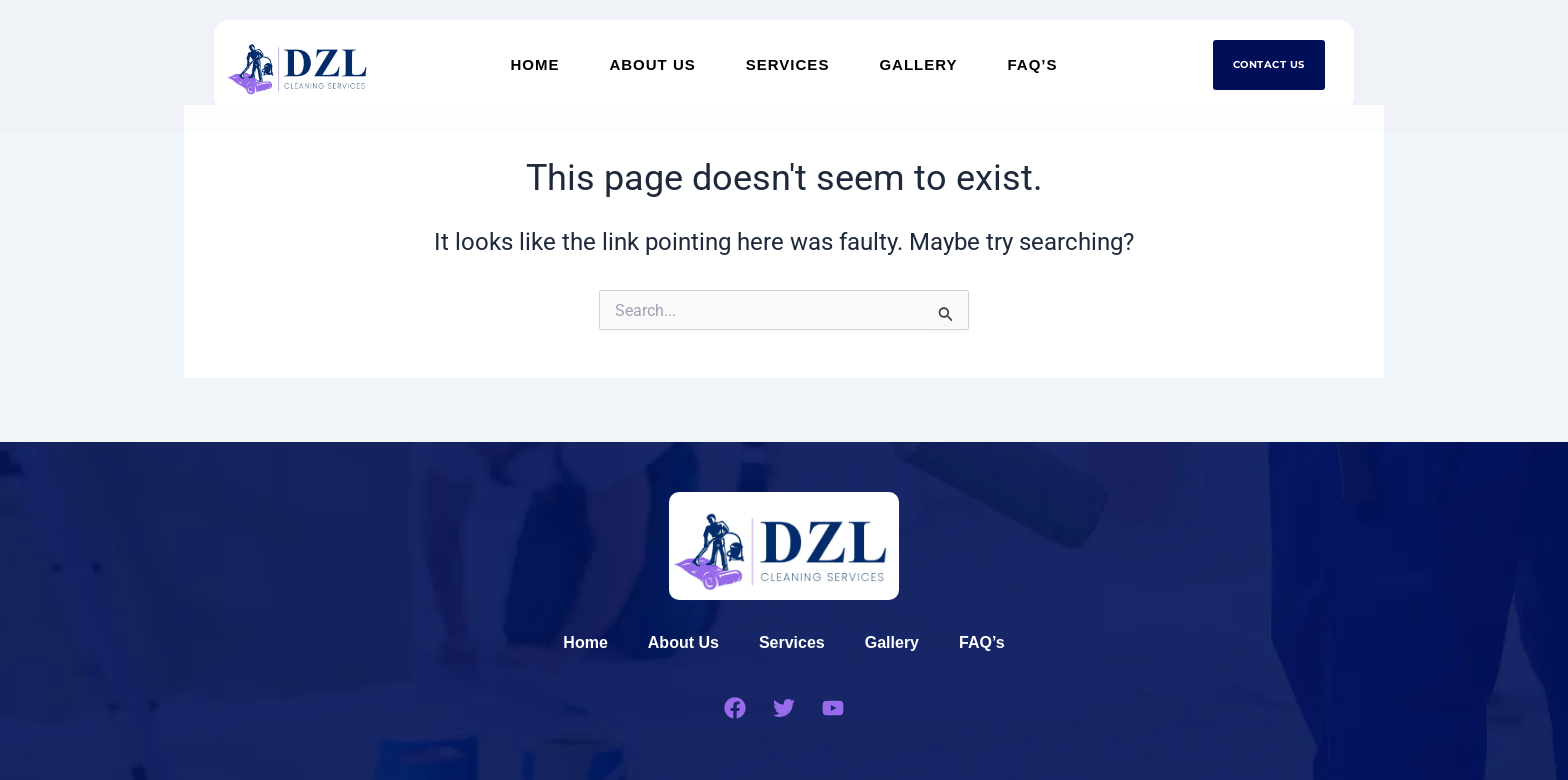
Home (534, 64)
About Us (652, 64)
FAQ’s (1033, 64)
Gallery (918, 64)
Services (788, 64)
